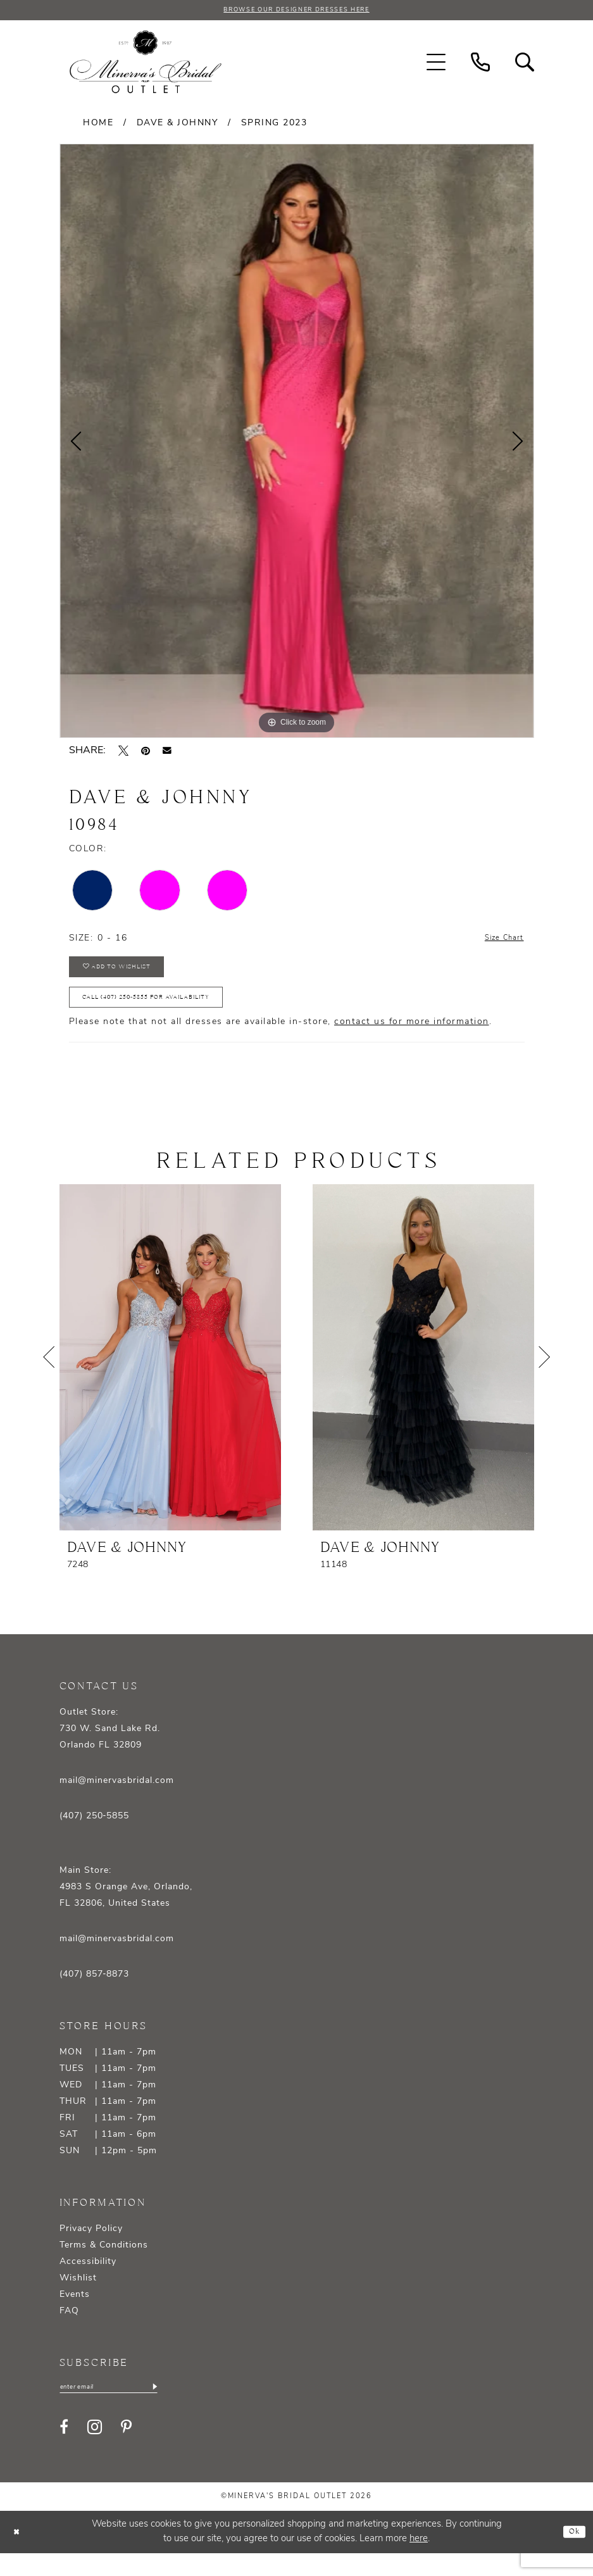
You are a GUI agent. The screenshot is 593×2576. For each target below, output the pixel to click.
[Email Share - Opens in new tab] (167, 753)
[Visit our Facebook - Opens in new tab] (63, 2450)
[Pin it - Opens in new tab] (145, 753)
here (418, 2562)
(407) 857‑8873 (94, 1994)
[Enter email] (122, 2408)
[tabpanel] (297, 443)
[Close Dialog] (19, 2555)
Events (74, 2314)
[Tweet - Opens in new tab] (123, 753)
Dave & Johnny (177, 125)
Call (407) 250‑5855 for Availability (172, 1014)
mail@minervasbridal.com (116, 1800)
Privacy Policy (91, 2248)
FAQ (69, 2330)
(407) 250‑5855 (94, 1836)
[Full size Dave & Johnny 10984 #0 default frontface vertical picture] (297, 443)
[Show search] (524, 65)
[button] (436, 65)
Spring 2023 (274, 125)
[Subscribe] (181, 2408)
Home (98, 125)
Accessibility (87, 2281)
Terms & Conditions (103, 2265)
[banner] (146, 64)
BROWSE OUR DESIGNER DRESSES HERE (296, 11)
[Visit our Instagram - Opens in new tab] (94, 2449)
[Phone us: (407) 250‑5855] (480, 65)
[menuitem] (436, 65)
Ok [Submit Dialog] (572, 2554)
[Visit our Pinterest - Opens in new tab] (126, 2450)
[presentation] (170, 1377)
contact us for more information (411, 1041)
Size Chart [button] (498, 941)
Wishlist (78, 2298)
